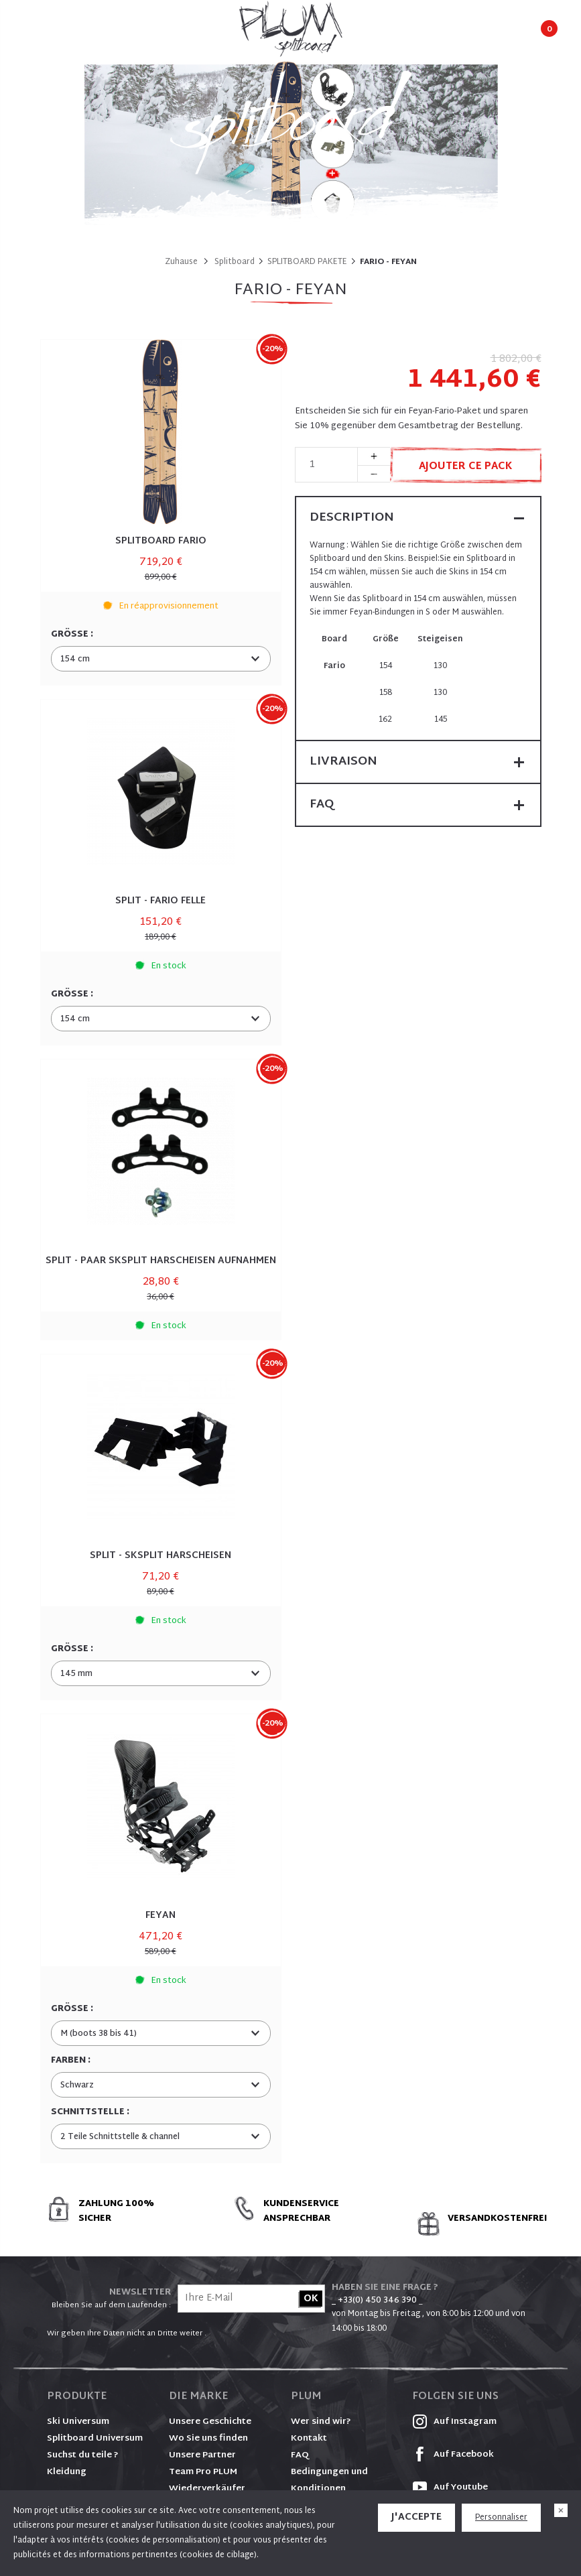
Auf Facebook (453, 2455)
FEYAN (160, 1915)
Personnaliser (501, 2517)
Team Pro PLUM (203, 2472)
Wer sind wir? (321, 2422)
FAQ (300, 2455)
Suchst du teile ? (83, 2455)
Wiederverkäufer (207, 2489)
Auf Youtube (450, 2488)
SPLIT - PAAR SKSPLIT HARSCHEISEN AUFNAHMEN (161, 1260)
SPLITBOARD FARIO (160, 541)
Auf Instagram (454, 2422)
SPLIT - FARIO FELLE (160, 901)
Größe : (73, 635)
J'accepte (416, 2517)
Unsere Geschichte (210, 2422)
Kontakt (309, 2439)
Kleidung (66, 2472)
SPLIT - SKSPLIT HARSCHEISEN (160, 1555)
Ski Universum (78, 2422)
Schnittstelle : (91, 2112)
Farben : (71, 2061)
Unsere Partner (202, 2455)
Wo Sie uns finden (208, 2439)
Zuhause (181, 262)
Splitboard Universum (95, 2439)
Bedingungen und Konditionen (329, 2480)
